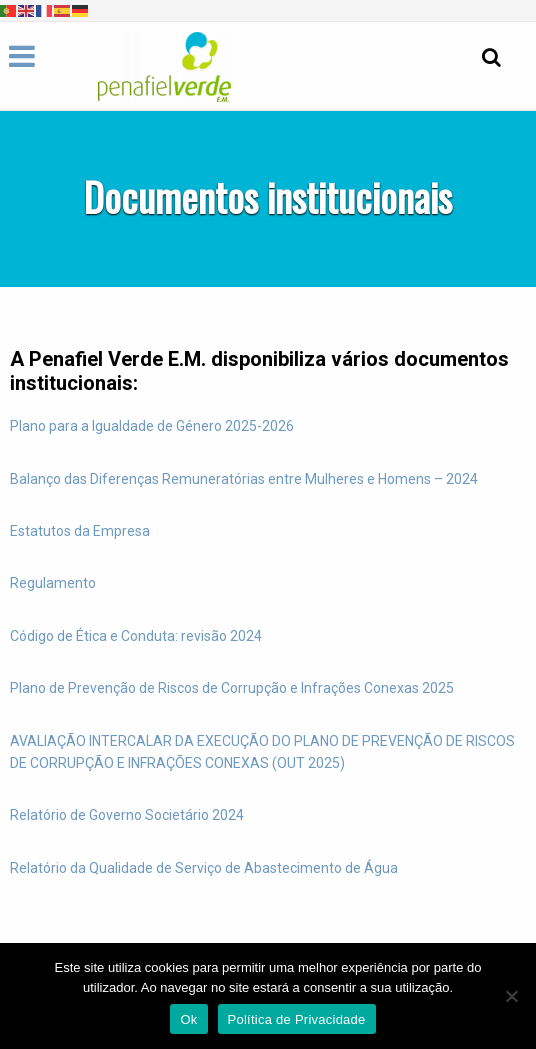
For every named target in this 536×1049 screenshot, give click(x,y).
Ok (188, 1019)
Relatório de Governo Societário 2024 (127, 815)
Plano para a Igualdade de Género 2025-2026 (152, 426)
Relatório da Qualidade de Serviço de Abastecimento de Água (204, 868)
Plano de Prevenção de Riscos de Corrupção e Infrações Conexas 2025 (232, 688)
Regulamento (53, 583)
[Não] (511, 996)
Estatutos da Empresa (80, 531)
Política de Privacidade (297, 1019)
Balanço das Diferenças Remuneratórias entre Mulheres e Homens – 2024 (244, 479)
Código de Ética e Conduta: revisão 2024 (136, 636)
